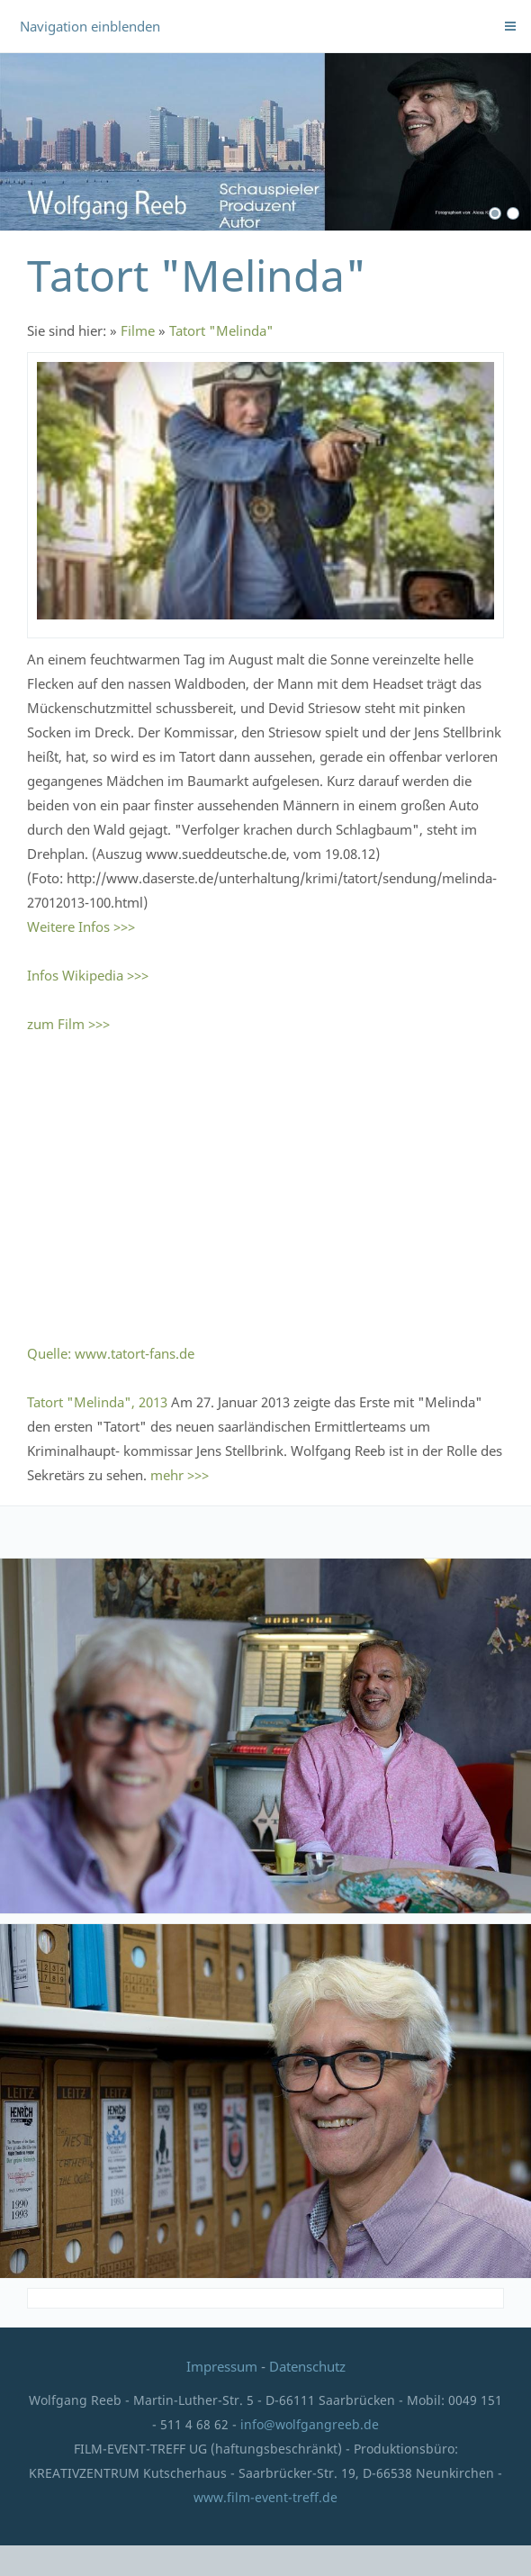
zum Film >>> (68, 1024)
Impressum (223, 2366)
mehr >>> (179, 1475)
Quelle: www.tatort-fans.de (110, 1353)
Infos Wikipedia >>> (87, 975)
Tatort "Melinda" (221, 330)
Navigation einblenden (90, 26)
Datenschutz (307, 2366)
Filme (138, 330)
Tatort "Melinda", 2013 (97, 1402)
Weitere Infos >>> (81, 926)
